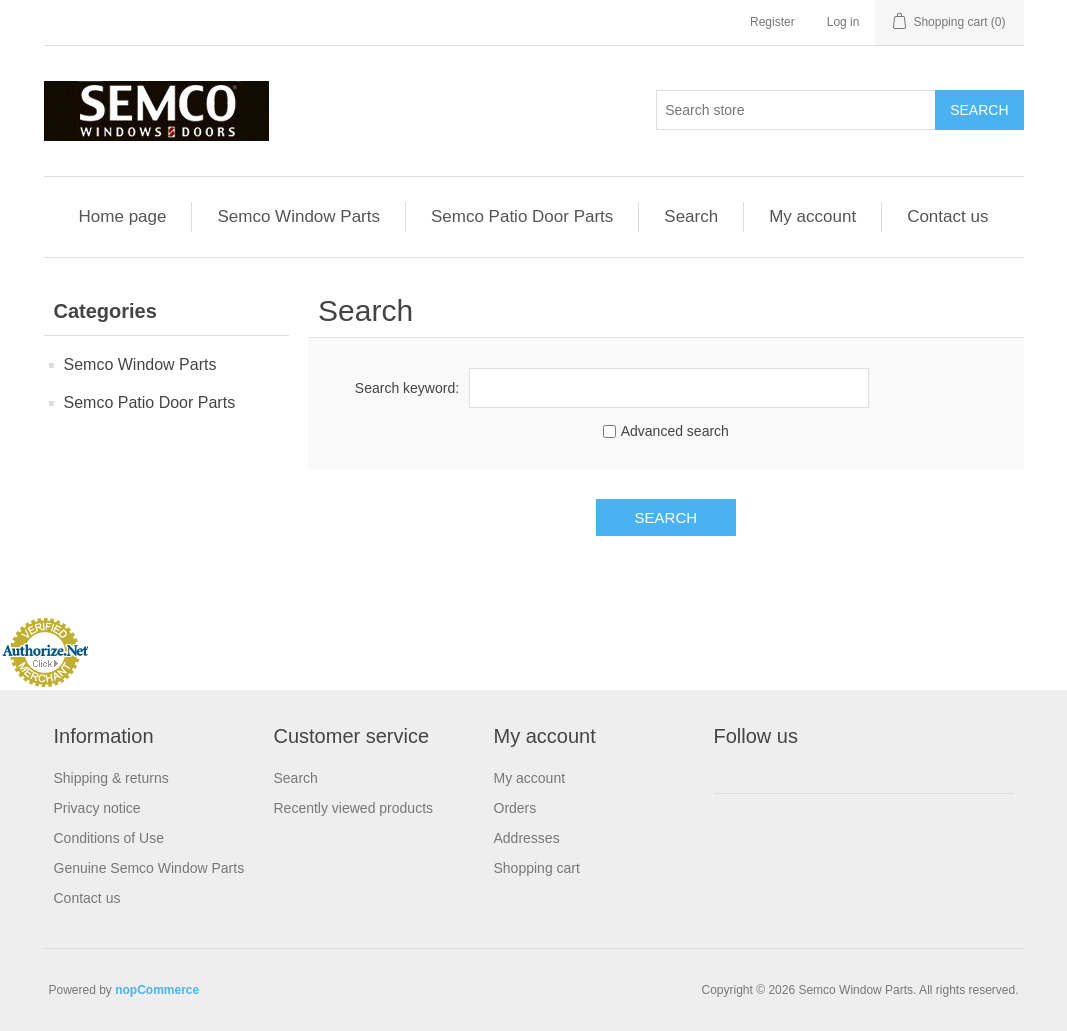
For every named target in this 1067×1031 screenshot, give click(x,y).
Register (772, 22)
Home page (123, 216)
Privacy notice (97, 808)
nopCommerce (157, 990)
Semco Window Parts (298, 216)
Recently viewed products (354, 808)
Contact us (947, 216)
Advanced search (675, 431)
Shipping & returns (111, 778)
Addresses (527, 838)
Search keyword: (407, 388)
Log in (843, 22)
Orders (515, 808)
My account (812, 216)
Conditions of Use (109, 838)
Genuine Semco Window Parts (149, 868)
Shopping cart (537, 868)
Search (691, 216)
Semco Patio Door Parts (522, 216)
